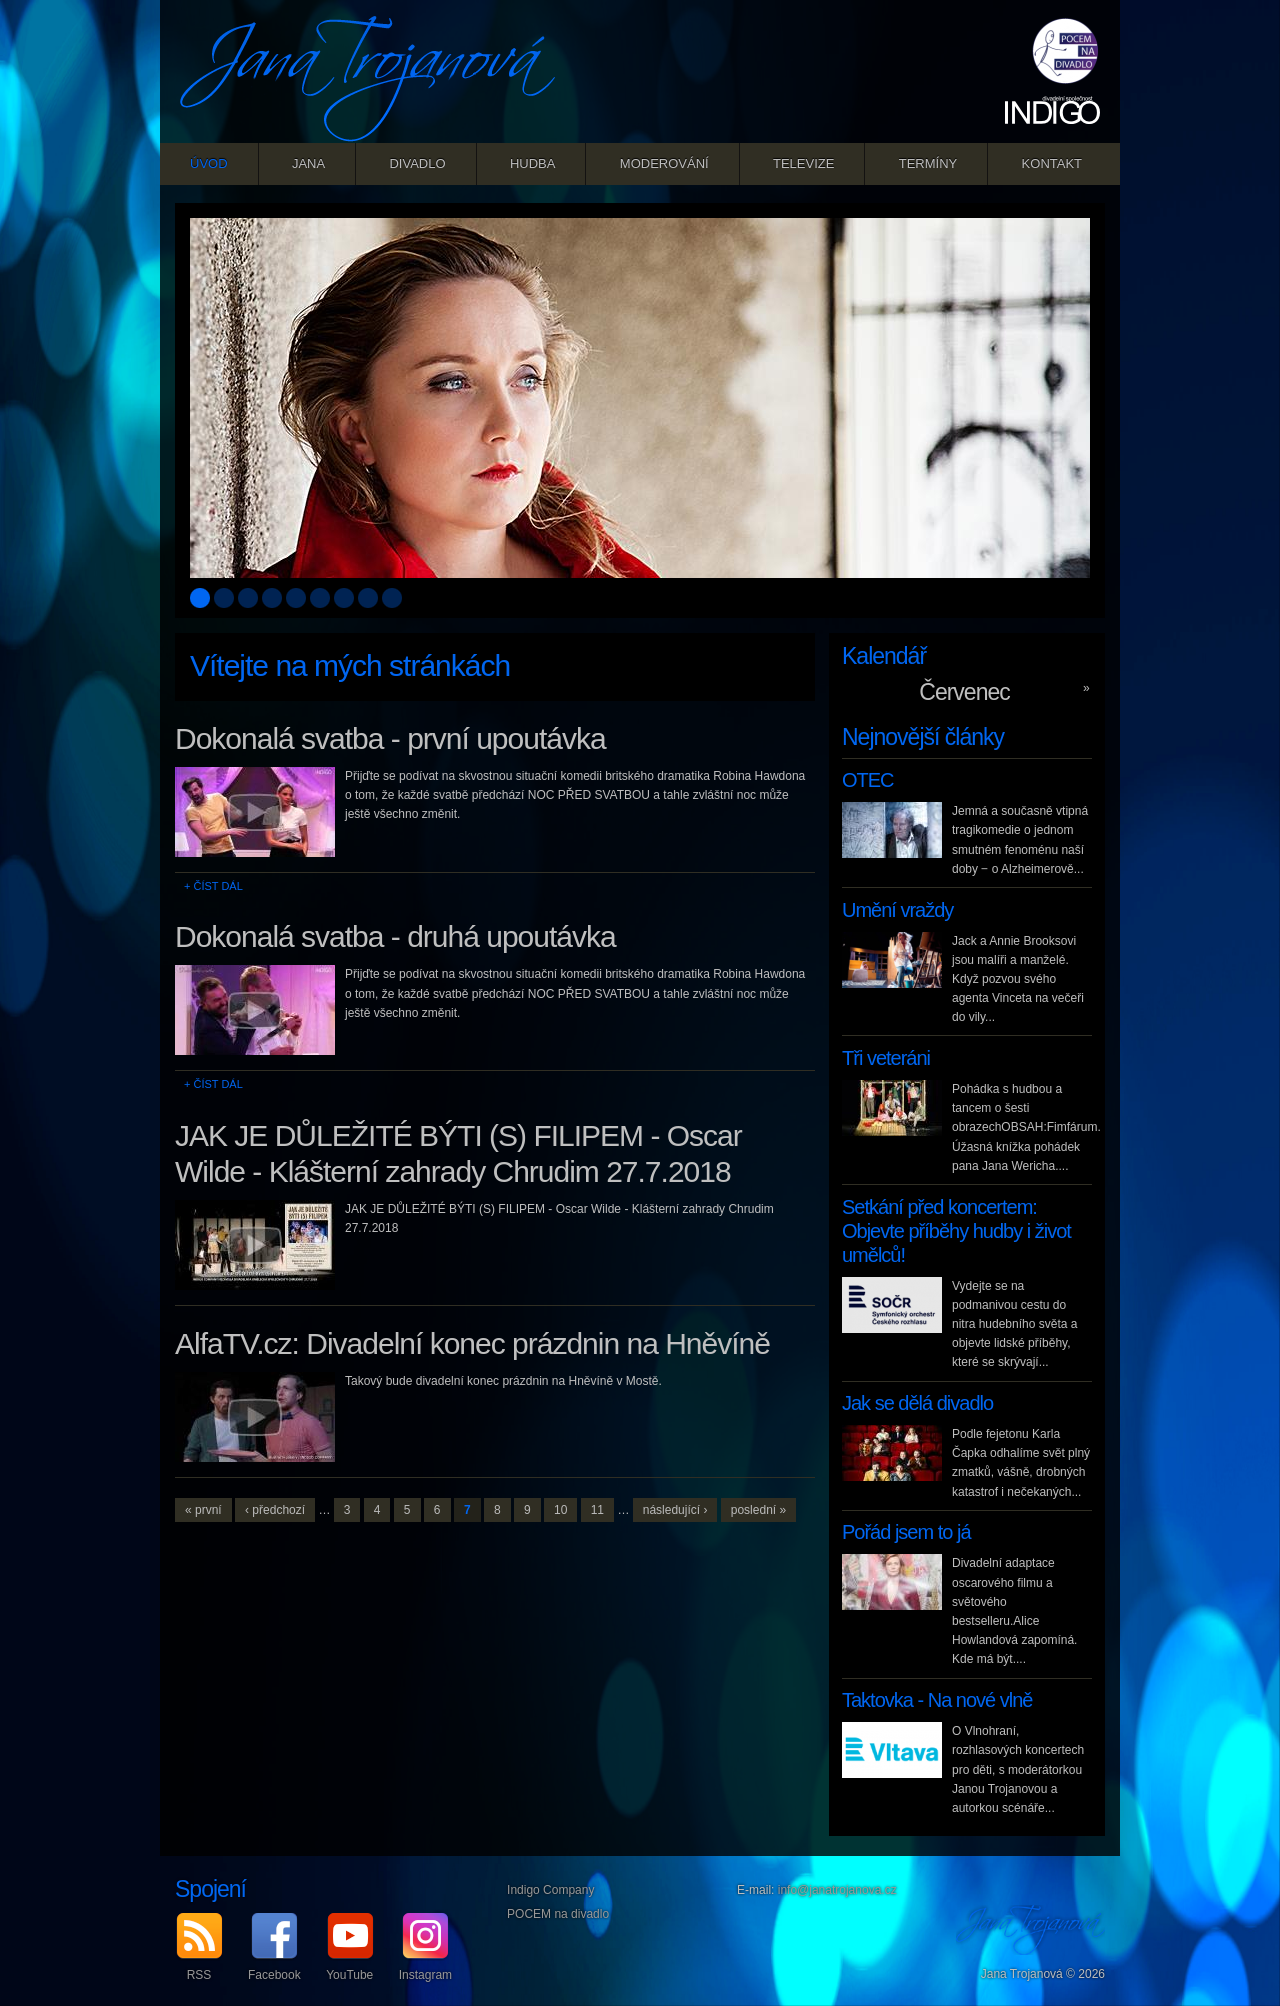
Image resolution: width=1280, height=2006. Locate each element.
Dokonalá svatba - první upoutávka (390, 738)
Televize (803, 163)
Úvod (209, 163)
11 (597, 1510)
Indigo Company (550, 1890)
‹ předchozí (275, 1510)
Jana (308, 163)
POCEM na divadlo (558, 1914)
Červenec (964, 692)
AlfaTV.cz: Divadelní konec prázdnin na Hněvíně (472, 1343)
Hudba (533, 163)
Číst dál (217, 886)
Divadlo (417, 163)
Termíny (928, 163)
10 (560, 1510)
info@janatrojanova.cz (837, 1890)
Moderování (664, 163)
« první (203, 1510)
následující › (675, 1510)
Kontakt (1052, 163)
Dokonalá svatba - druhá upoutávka (395, 936)
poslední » (758, 1510)
